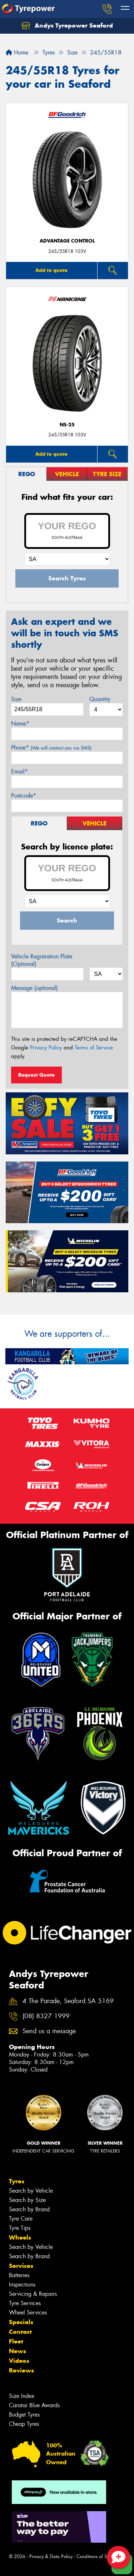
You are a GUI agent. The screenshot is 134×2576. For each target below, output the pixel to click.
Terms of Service (94, 1047)
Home (17, 52)
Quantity (99, 699)
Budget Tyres (24, 2414)
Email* (19, 771)
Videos (19, 2361)
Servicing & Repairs (33, 2294)
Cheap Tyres (24, 2424)
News (17, 2351)
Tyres (16, 2181)
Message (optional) (34, 988)
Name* (20, 723)
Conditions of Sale (94, 2556)
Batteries (19, 2275)
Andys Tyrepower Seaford (67, 25)
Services (21, 2266)
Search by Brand (29, 2209)
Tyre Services (25, 2303)
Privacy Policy (46, 1047)
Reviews (21, 2370)
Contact (20, 2332)
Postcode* (23, 795)
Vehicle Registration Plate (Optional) (41, 960)
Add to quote (51, 270)
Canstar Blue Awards (34, 2405)
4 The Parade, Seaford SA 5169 (68, 2001)
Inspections (22, 2284)
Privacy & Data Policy (51, 2556)
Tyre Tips (19, 2228)
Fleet (16, 2341)
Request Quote (36, 1075)
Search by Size (27, 2200)
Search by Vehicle (31, 2190)
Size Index (21, 2396)
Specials (21, 2322)
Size (16, 699)
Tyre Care (21, 2218)
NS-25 (67, 425)
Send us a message (49, 2031)
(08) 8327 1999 (46, 2016)
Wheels (20, 2237)
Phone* (51, 747)
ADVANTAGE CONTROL (67, 241)
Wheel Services (28, 2312)
